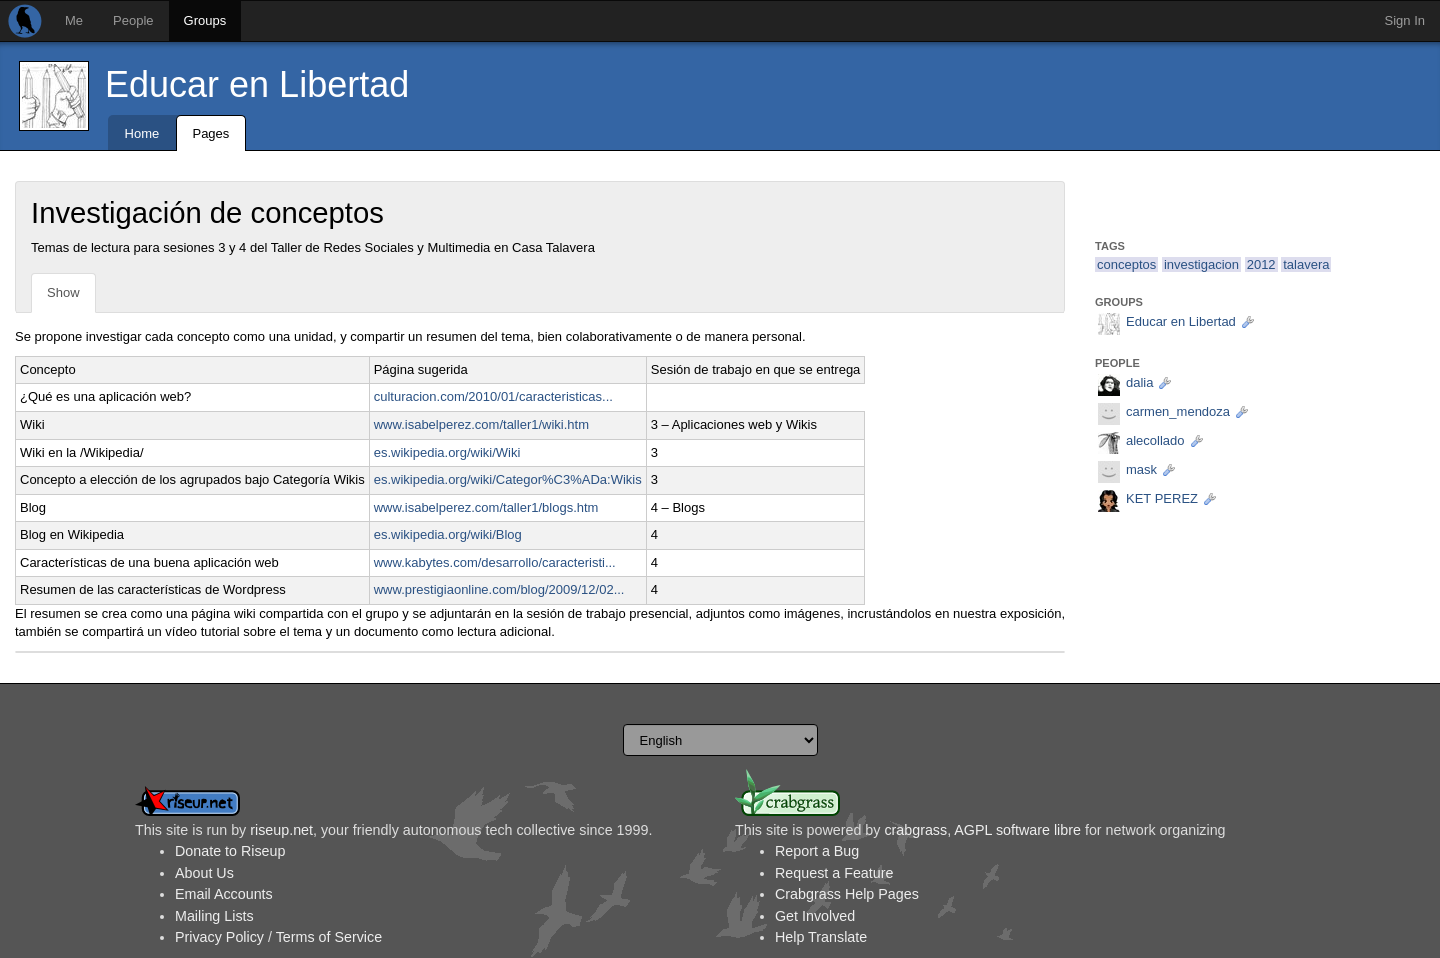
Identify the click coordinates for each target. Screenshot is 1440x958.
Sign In (1405, 20)
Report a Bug (817, 851)
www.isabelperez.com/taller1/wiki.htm (481, 424)
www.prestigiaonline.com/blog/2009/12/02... (499, 589)
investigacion (1201, 264)
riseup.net (281, 830)
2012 (1261, 264)
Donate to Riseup (230, 851)
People (133, 20)
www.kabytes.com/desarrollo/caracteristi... (495, 562)
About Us (204, 873)
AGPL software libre (1017, 830)
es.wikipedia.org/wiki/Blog (448, 534)
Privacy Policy (219, 937)
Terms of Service (329, 937)
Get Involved (815, 916)
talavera (1306, 264)
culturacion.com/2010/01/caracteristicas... (493, 396)
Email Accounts (224, 894)
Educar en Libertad (257, 84)
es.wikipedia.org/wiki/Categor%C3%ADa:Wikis (508, 479)
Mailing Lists (214, 916)
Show (63, 292)
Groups (205, 20)
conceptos (1126, 264)
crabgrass (915, 830)
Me (74, 20)
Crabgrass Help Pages (847, 894)
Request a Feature (834, 873)
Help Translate (821, 937)
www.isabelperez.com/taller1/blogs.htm (486, 507)
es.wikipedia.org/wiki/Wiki (447, 452)
